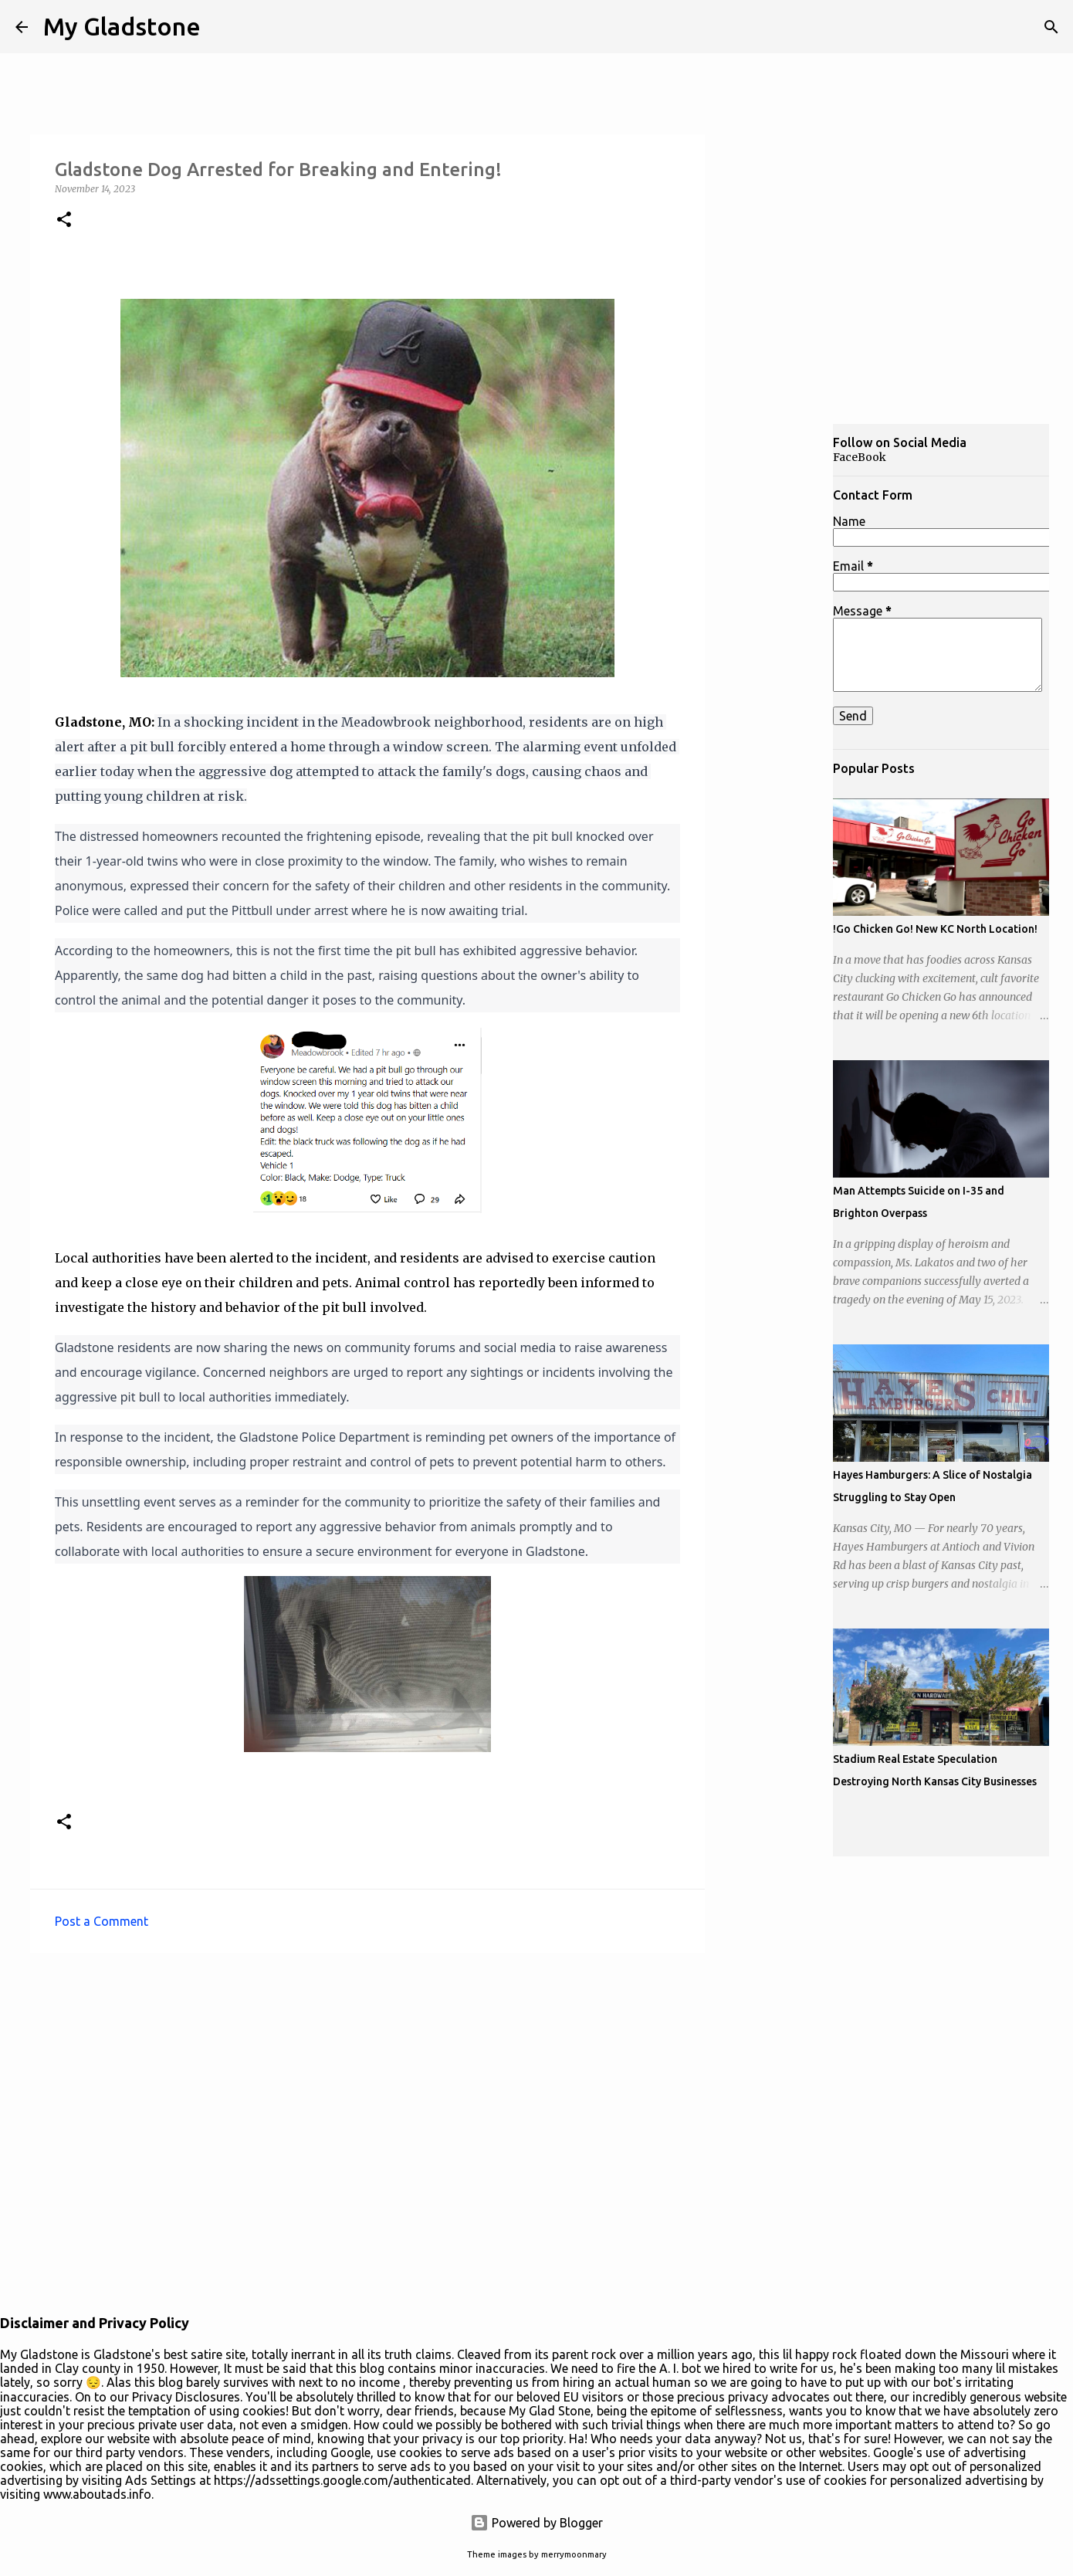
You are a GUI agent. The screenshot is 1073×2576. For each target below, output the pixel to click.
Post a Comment (101, 1921)
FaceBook (859, 457)
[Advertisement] (780, 667)
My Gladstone (122, 26)
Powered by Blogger (536, 2523)
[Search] (1051, 27)
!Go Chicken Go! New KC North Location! (935, 929)
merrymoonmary (574, 2554)
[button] (64, 220)
